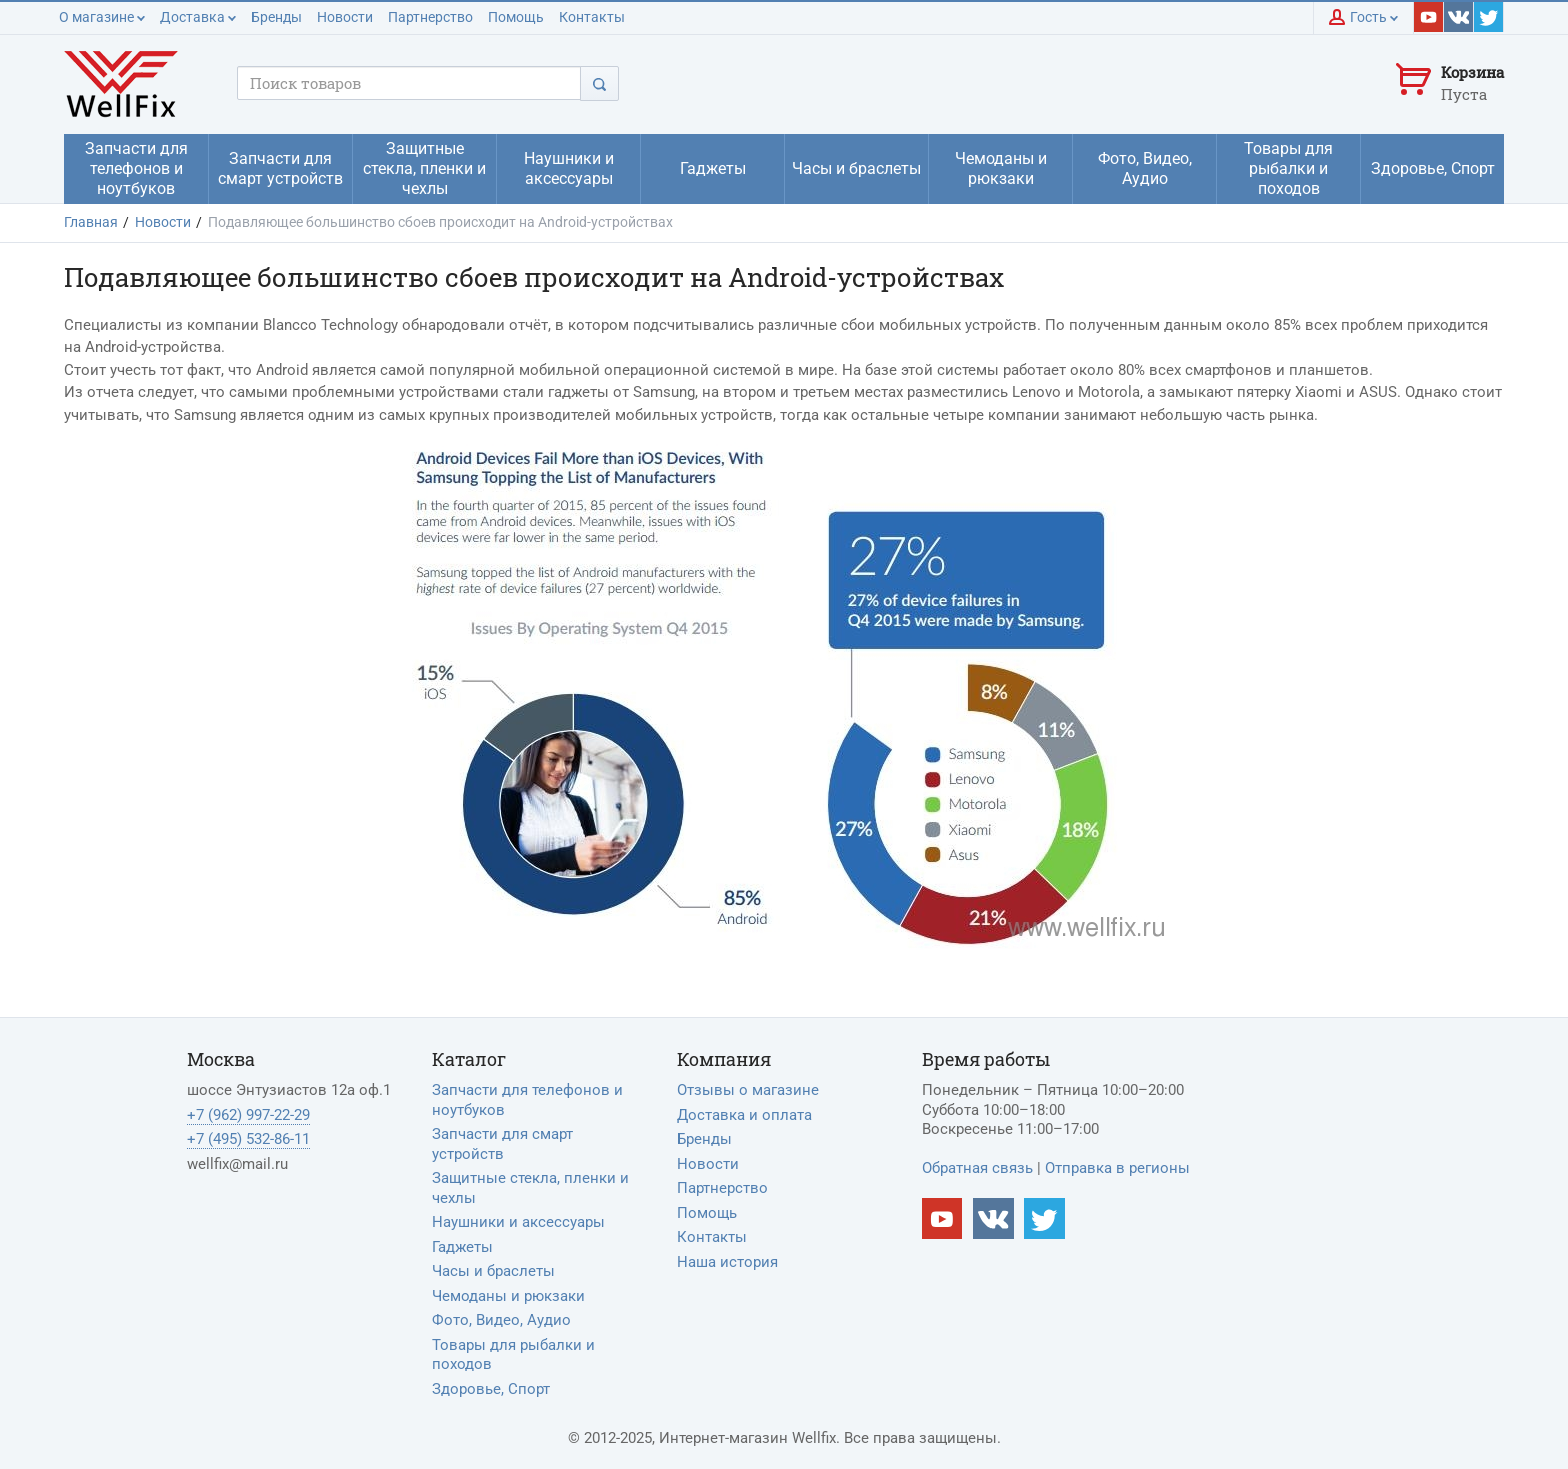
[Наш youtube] (1429, 17)
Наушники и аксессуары (518, 1222)
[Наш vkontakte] (1459, 17)
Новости (345, 17)
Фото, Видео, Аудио (501, 1320)
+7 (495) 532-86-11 (248, 1139)
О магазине (102, 17)
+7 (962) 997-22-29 (248, 1115)
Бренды (276, 17)
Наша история (727, 1262)
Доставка (198, 17)
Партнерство (430, 17)
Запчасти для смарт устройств (502, 1144)
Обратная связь (977, 1168)
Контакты (592, 17)
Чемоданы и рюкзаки (508, 1296)
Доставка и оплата (744, 1115)
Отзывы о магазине (748, 1090)
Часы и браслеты (493, 1271)
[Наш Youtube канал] (942, 1218)
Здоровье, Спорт (491, 1389)
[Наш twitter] (1489, 17)
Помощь (516, 17)
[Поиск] (599, 83)
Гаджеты (462, 1247)
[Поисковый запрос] (409, 83)
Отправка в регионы (1117, 1168)
